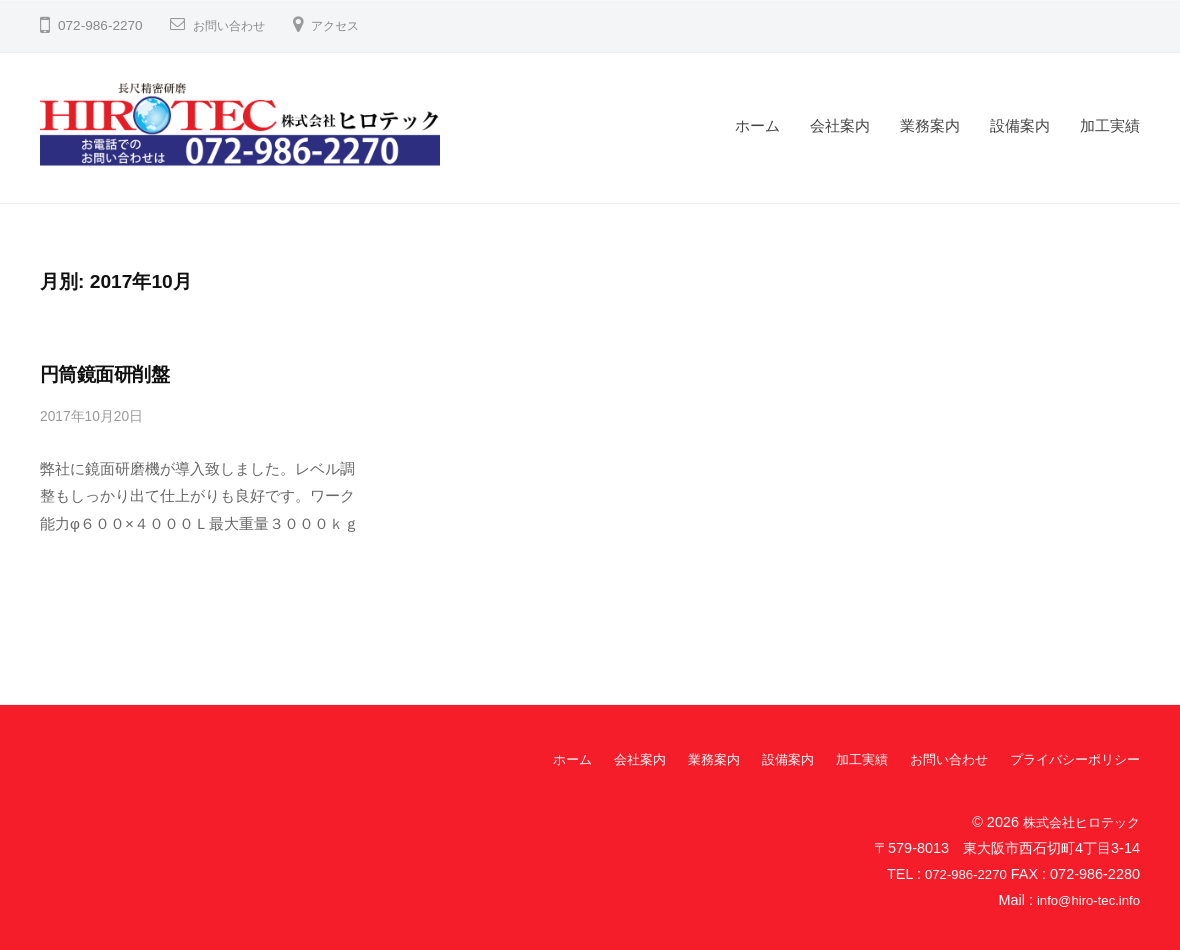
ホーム (757, 125)
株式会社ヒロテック (1077, 821)
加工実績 (1110, 125)
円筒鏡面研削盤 (104, 374)
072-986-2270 (962, 873)
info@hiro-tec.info (1083, 899)
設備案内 (1020, 125)
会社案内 (840, 125)
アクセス (351, 25)
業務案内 (930, 125)
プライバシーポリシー (1070, 759)
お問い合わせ (235, 25)
